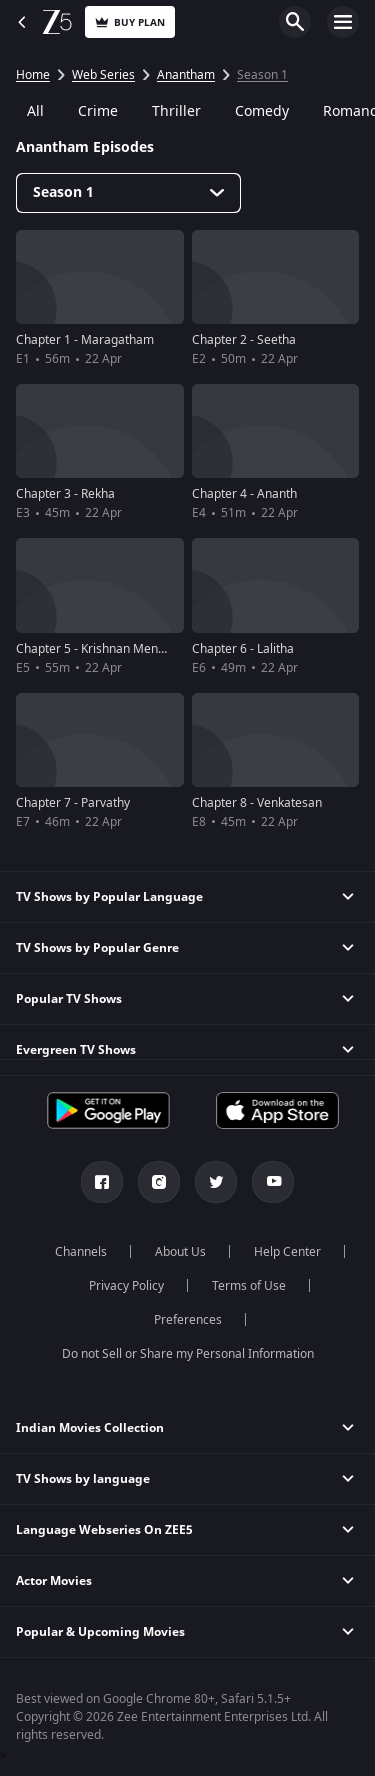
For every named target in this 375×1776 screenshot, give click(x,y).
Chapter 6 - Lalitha (243, 649)
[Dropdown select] (128, 193)
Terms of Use (249, 1286)
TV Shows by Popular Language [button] (109, 897)
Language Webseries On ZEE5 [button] (104, 1530)
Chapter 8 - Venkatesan (257, 803)
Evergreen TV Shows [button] (76, 1050)
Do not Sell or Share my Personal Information (188, 1354)
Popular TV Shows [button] (69, 999)
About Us (180, 1252)
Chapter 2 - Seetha (244, 340)
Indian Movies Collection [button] (90, 1428)
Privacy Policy (126, 1286)
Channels (81, 1252)
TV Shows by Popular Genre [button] (97, 948)
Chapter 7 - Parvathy (73, 803)
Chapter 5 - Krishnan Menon (94, 649)
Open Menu (343, 22)
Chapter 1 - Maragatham (85, 340)
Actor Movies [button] (54, 1581)
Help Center (287, 1252)
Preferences (188, 1320)
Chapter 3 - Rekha (65, 494)
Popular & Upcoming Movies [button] (100, 1632)
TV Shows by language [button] (83, 1479)
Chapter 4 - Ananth (244, 494)
